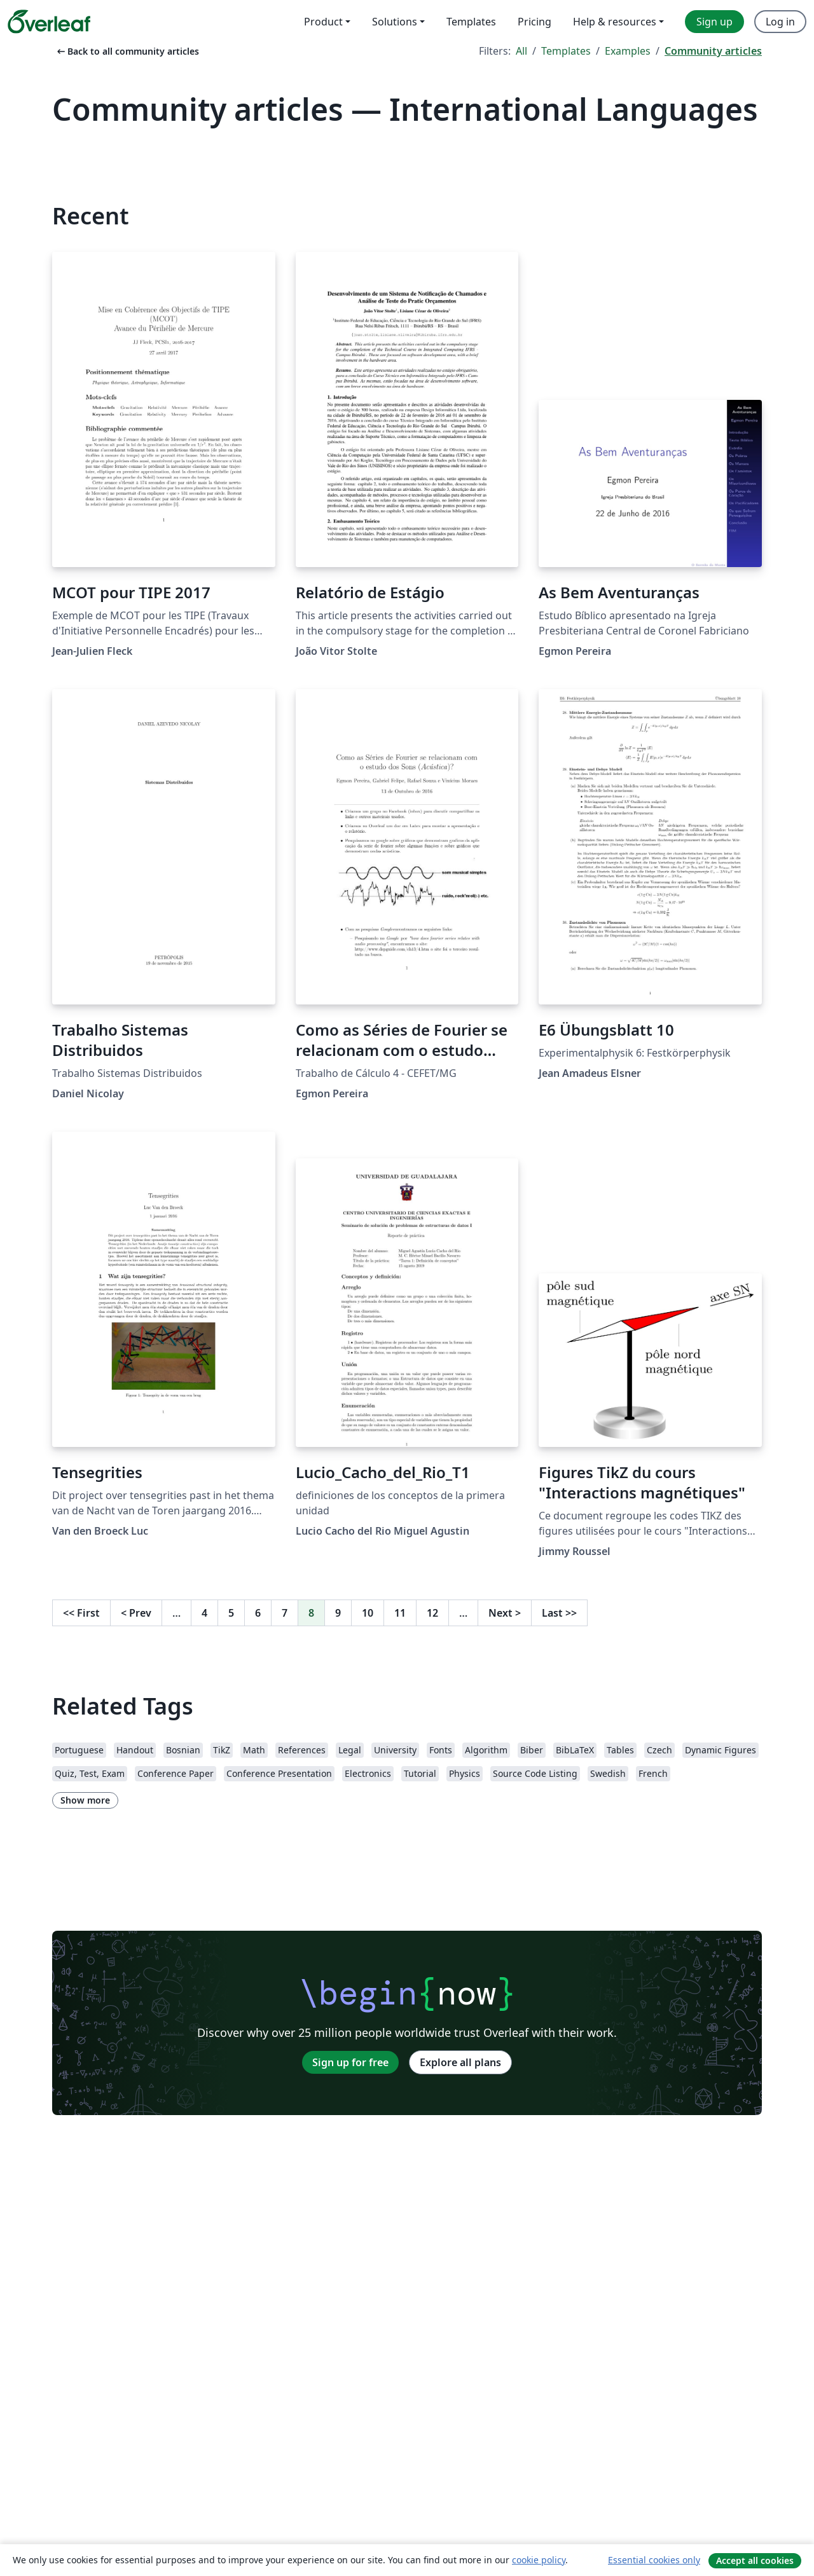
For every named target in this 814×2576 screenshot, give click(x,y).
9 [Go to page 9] (338, 1613)
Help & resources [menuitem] (614, 22)
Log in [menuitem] (780, 22)
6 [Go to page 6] (258, 1613)
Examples (628, 51)
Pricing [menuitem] (534, 22)
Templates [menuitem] (471, 22)
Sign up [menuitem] (714, 22)
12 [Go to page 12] (432, 1613)
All (521, 51)
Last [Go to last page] (559, 1613)
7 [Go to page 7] (284, 1613)
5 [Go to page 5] (231, 1613)
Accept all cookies (755, 2560)
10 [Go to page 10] (367, 1613)
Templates (566, 51)
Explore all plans (460, 2062)
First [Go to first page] (81, 1613)
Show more (85, 1800)
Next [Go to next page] (504, 1613)
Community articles (713, 51)
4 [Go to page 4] (204, 1613)
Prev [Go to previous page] (136, 1613)
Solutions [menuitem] (394, 22)
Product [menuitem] (323, 22)
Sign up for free (350, 2062)
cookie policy (538, 2560)
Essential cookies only (654, 2560)
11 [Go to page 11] (400, 1613)
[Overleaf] (49, 21)
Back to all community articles (127, 51)
